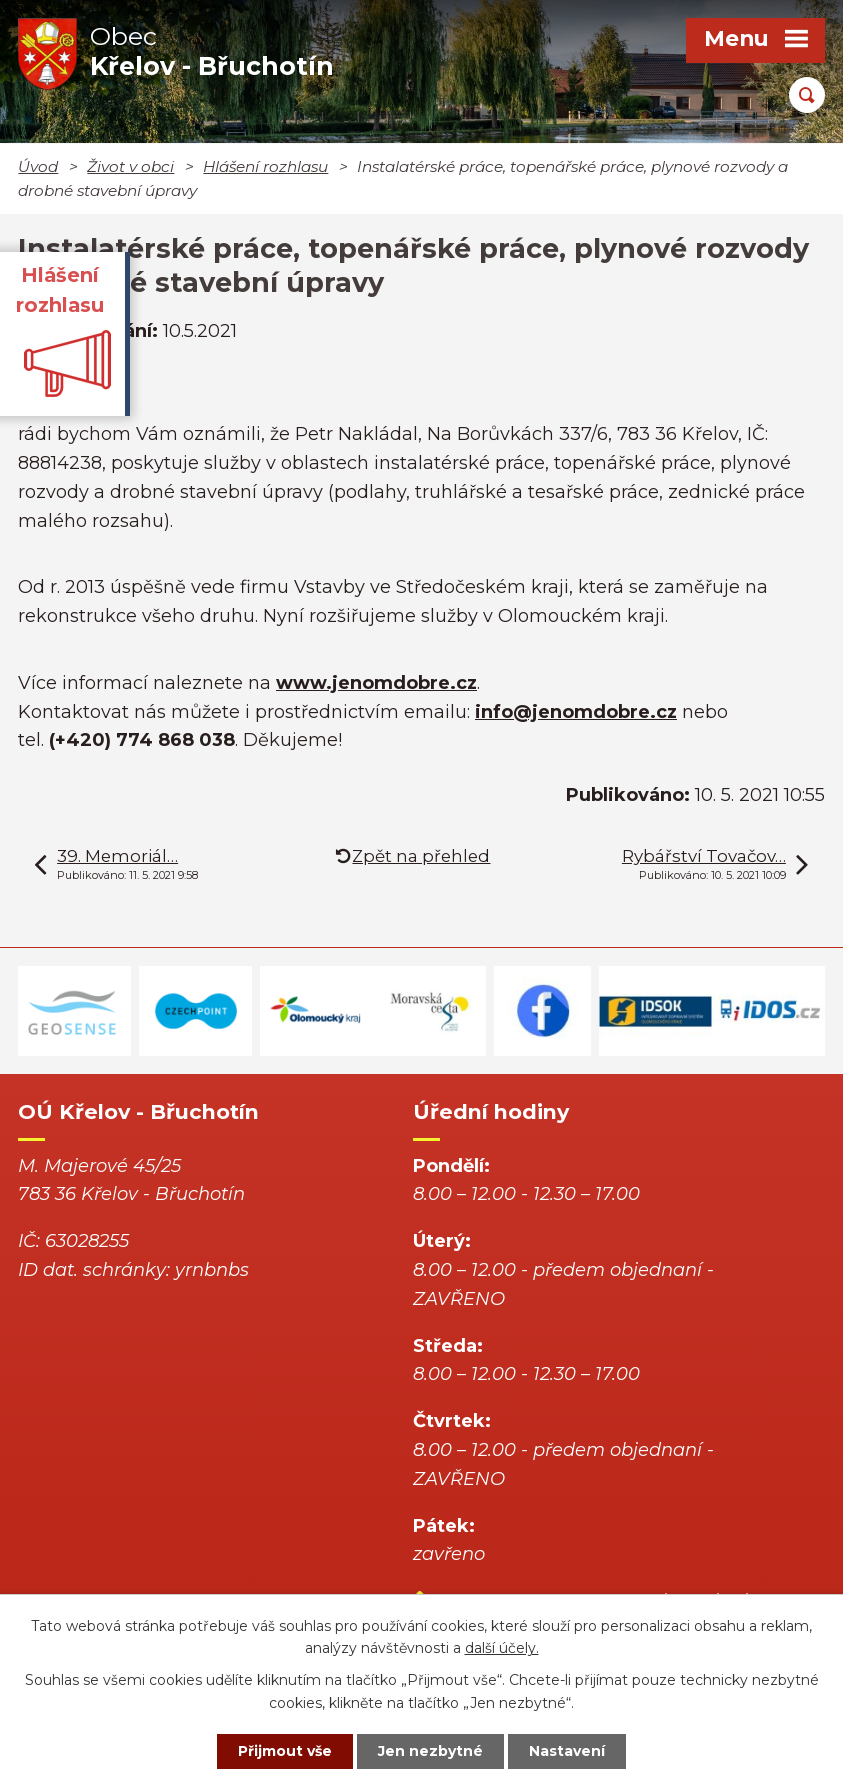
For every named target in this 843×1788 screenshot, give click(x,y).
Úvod (38, 166)
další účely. (502, 1649)
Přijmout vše (285, 1751)
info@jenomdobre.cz (576, 712)
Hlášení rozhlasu (265, 166)
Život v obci (130, 166)
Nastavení (567, 1751)
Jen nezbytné (430, 1751)
